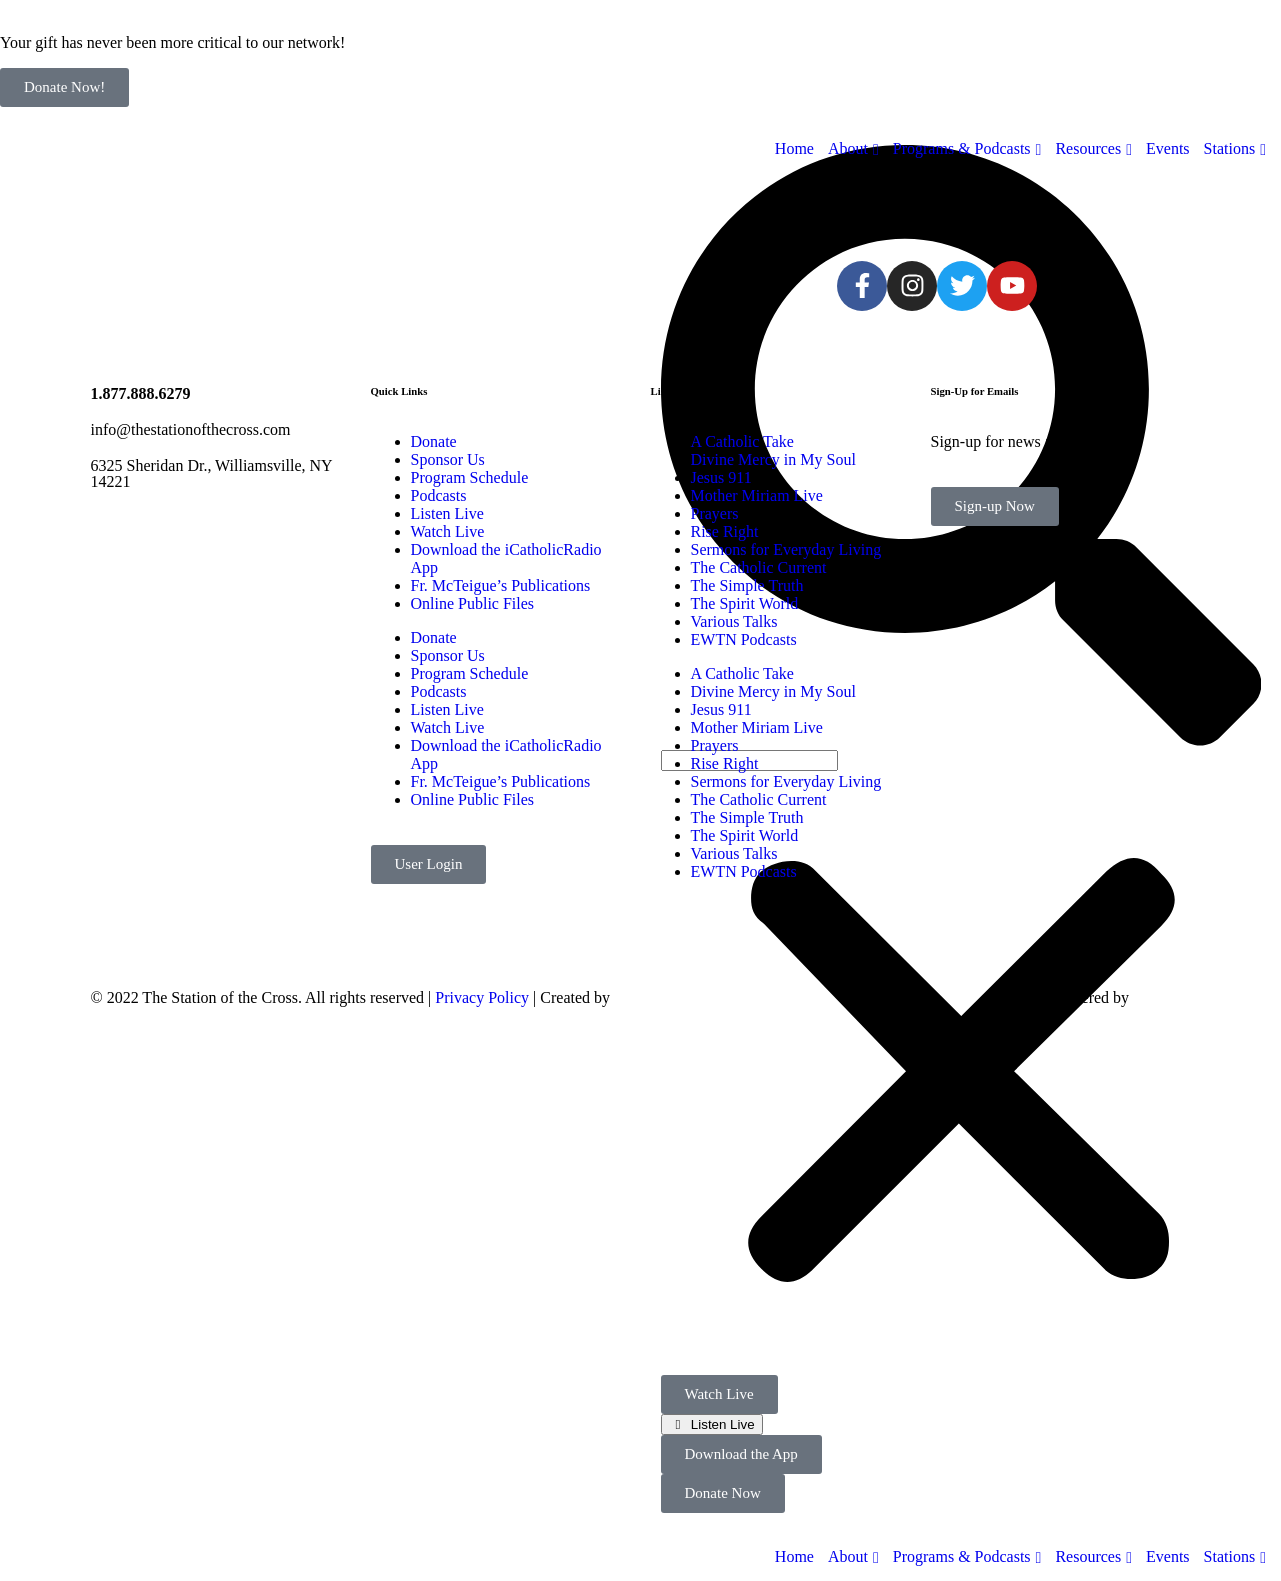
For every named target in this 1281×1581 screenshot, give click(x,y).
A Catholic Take (742, 441)
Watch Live (448, 531)
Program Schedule (470, 477)
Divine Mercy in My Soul (773, 459)
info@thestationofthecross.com (191, 429)
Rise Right (725, 531)
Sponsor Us (448, 459)
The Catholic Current (759, 567)
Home (794, 1556)
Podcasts (439, 495)
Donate (434, 441)
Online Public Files (473, 603)
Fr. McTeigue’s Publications (501, 585)
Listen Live (720, 1424)
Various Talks (734, 621)
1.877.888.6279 (141, 393)
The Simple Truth (747, 585)
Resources (1088, 1556)
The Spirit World (745, 603)
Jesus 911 (721, 477)
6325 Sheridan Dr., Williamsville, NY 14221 (212, 473)
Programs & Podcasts (962, 1556)
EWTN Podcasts (744, 639)
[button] (961, 1073)
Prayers (715, 513)
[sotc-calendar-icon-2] (691, 207)
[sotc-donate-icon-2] (744, 207)
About (848, 1556)
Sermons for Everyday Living (786, 549)
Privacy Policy (482, 997)
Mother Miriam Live (757, 495)
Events (1168, 1556)
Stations (1230, 1556)
